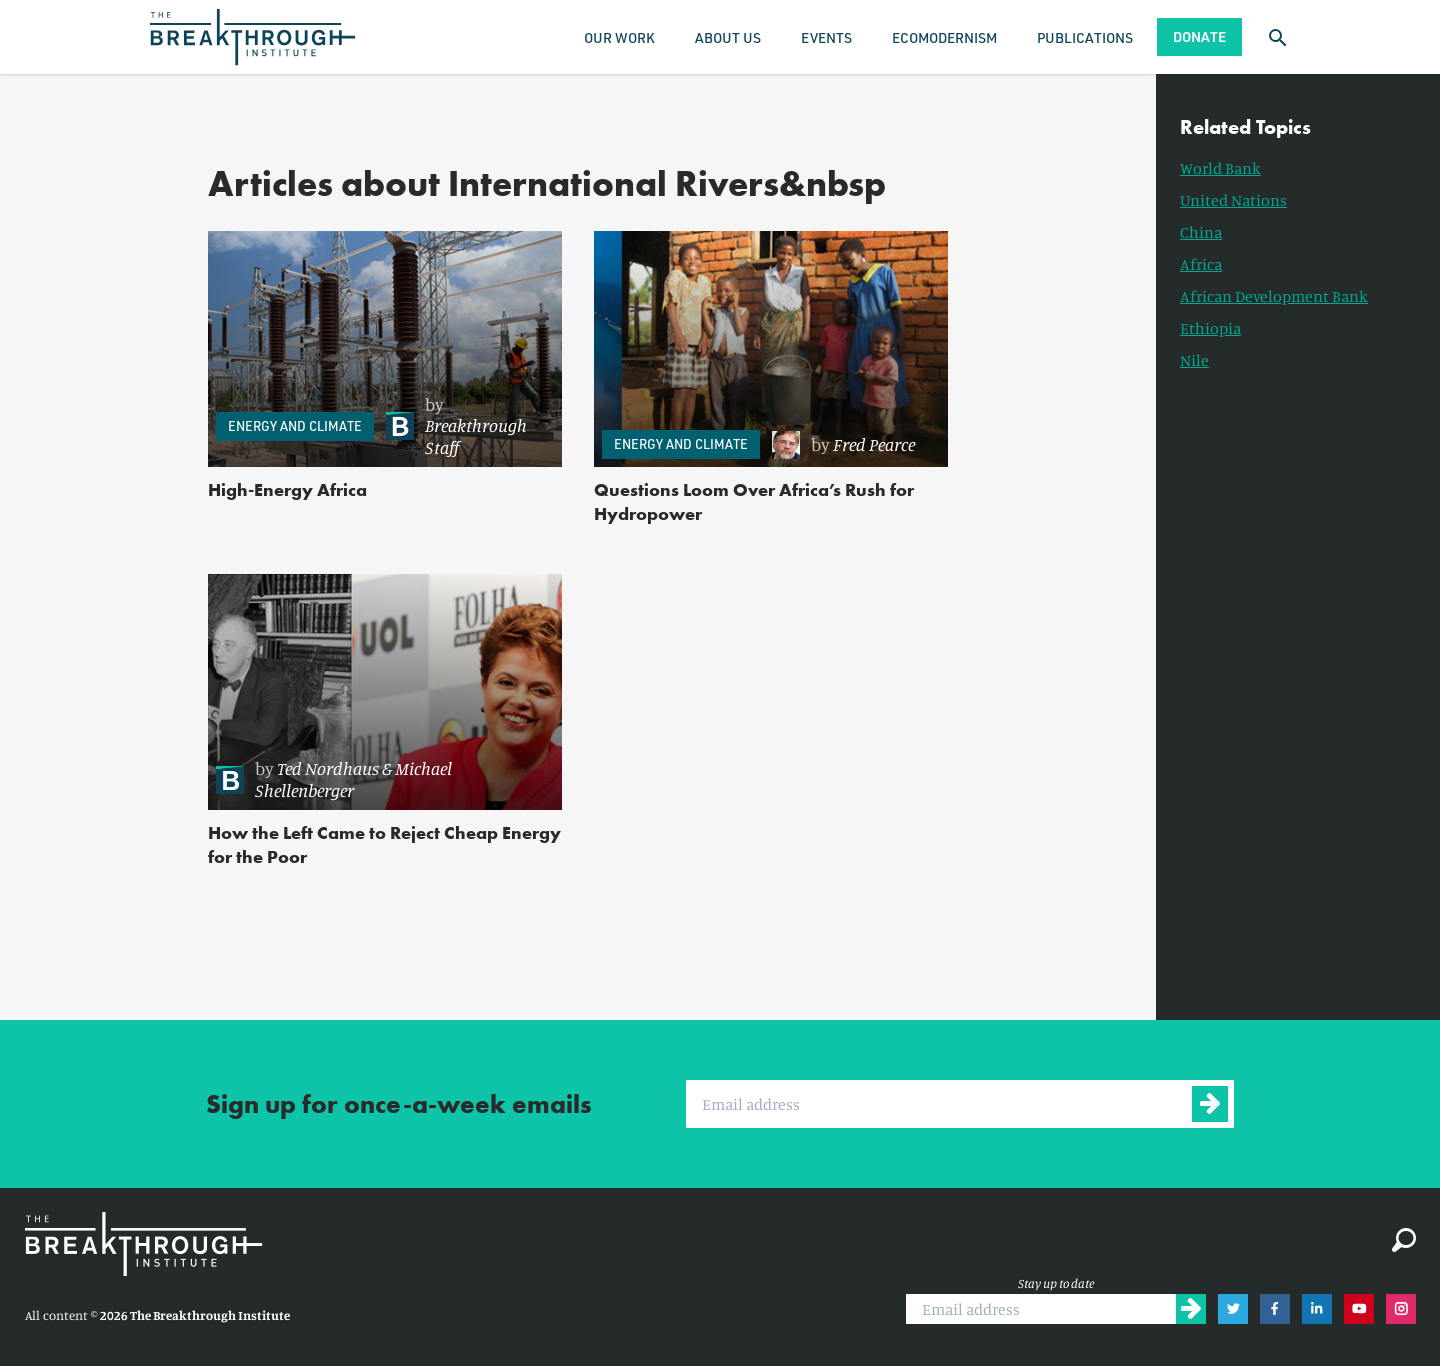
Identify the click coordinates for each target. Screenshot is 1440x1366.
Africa (1201, 264)
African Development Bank (1274, 296)
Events (826, 37)
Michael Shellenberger (353, 779)
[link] (464, 426)
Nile (1194, 360)
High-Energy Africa (287, 489)
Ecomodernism (944, 37)
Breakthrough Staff (476, 436)
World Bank (1220, 168)
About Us (728, 37)
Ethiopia (1210, 328)
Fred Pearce (874, 444)
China (1201, 232)
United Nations (1233, 200)
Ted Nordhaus (328, 768)
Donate (1199, 36)
